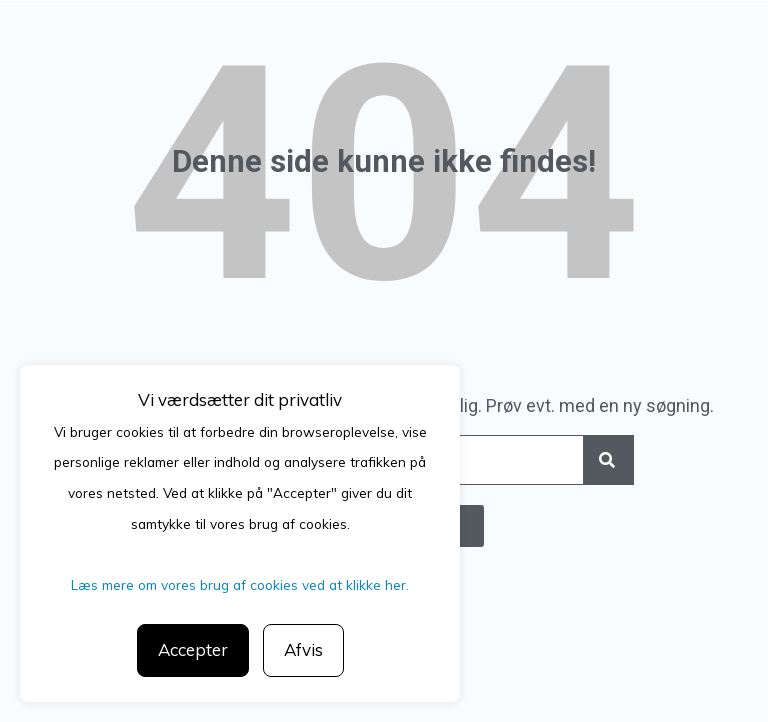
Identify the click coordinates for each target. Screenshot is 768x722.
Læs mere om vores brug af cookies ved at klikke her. (240, 584)
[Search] (608, 460)
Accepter (193, 649)
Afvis (303, 649)
